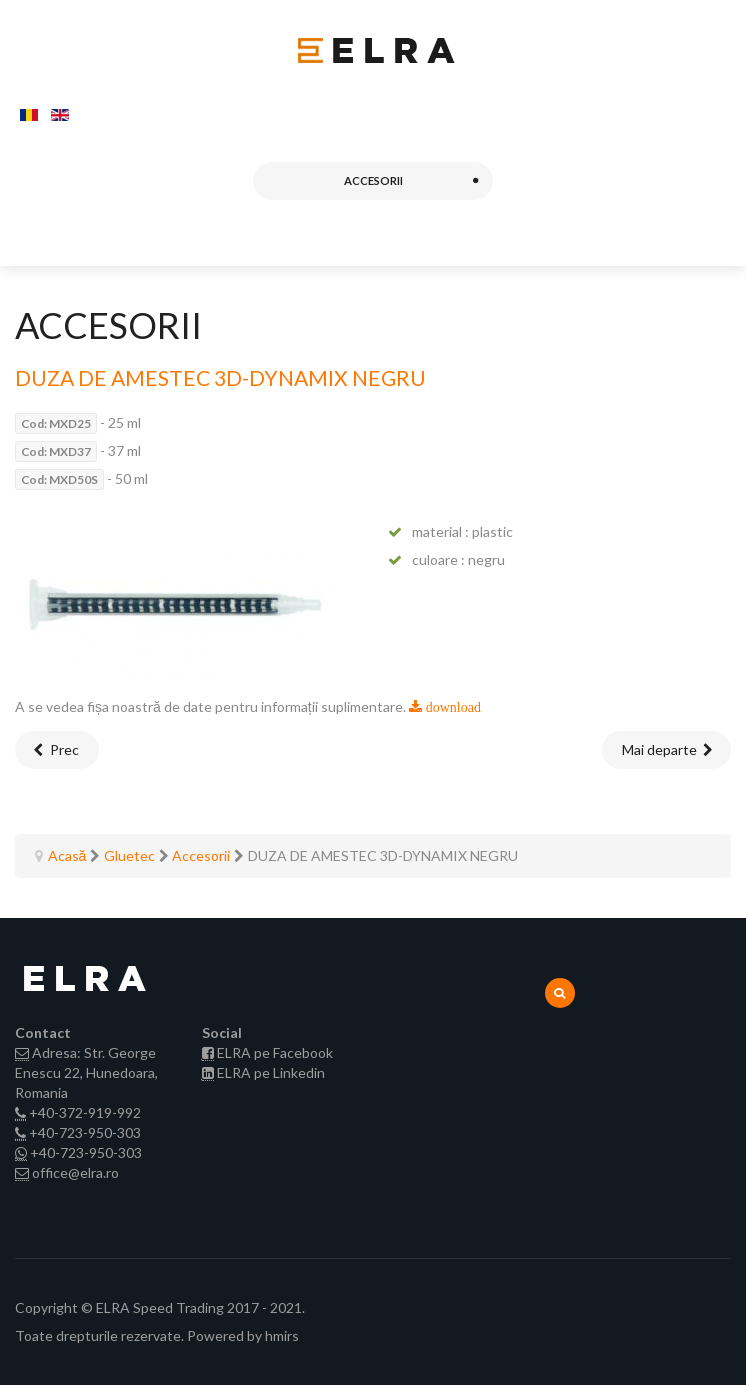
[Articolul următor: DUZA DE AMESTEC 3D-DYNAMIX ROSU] (667, 750)
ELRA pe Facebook (275, 1052)
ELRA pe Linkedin (271, 1072)
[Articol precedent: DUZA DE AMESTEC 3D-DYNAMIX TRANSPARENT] (57, 750)
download (451, 707)
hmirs (282, 1335)
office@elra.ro (75, 1172)
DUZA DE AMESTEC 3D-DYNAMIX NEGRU (220, 377)
